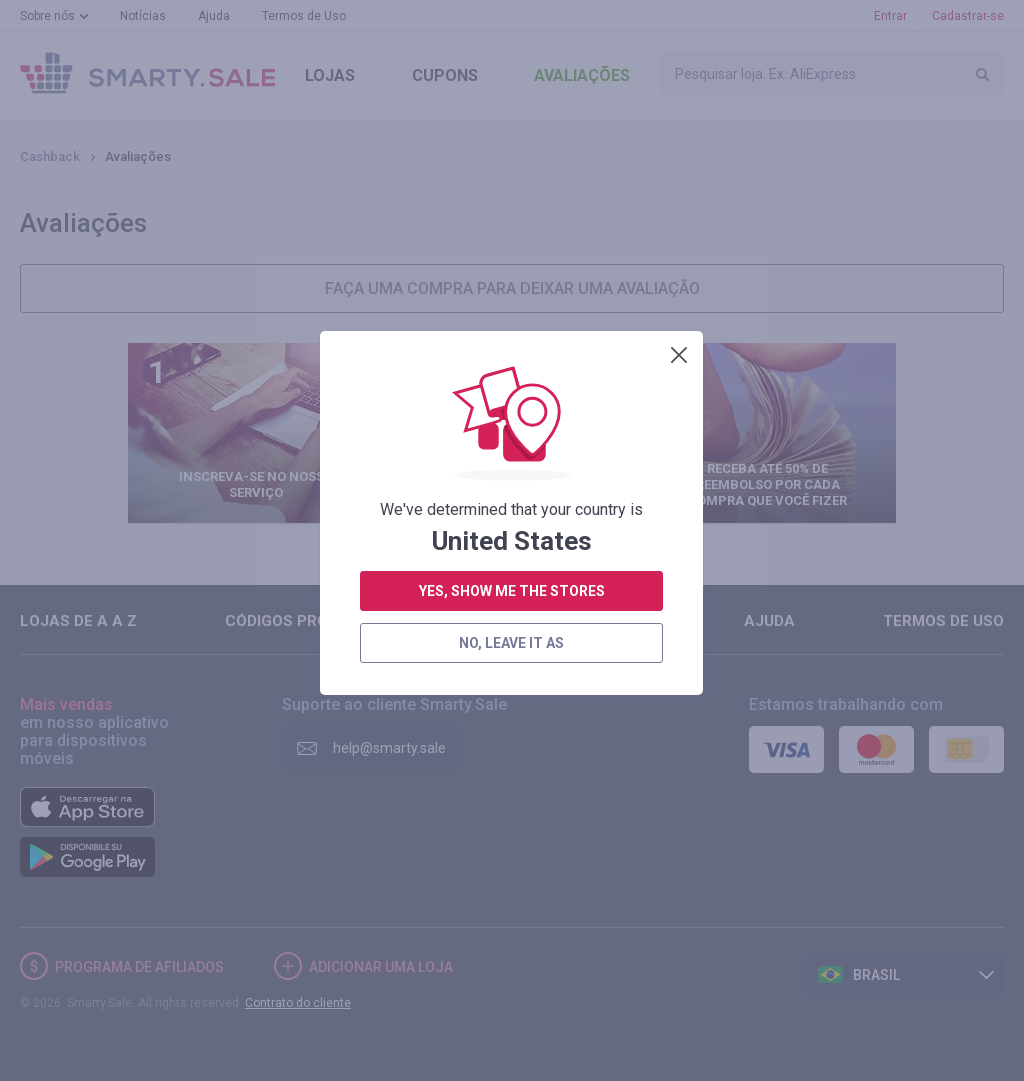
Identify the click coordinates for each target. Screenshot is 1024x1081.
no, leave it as (511, 530)
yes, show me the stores (512, 478)
